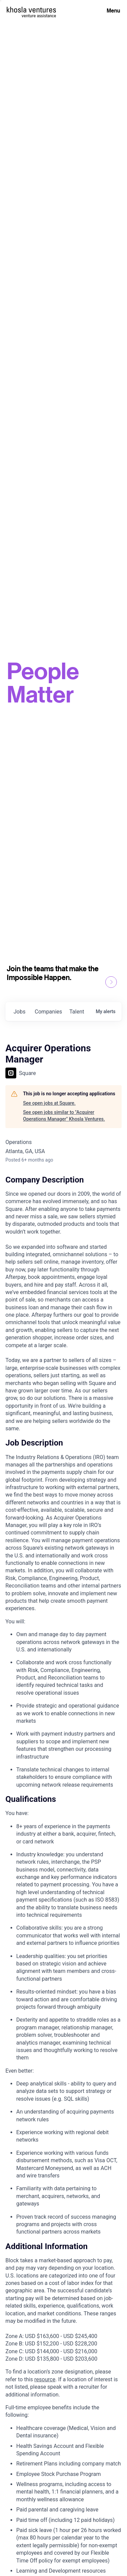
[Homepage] (31, 10)
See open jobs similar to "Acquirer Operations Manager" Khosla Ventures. (64, 1116)
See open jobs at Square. (49, 1103)
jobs (19, 1011)
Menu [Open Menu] (113, 10)
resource (44, 2379)
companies (48, 1011)
